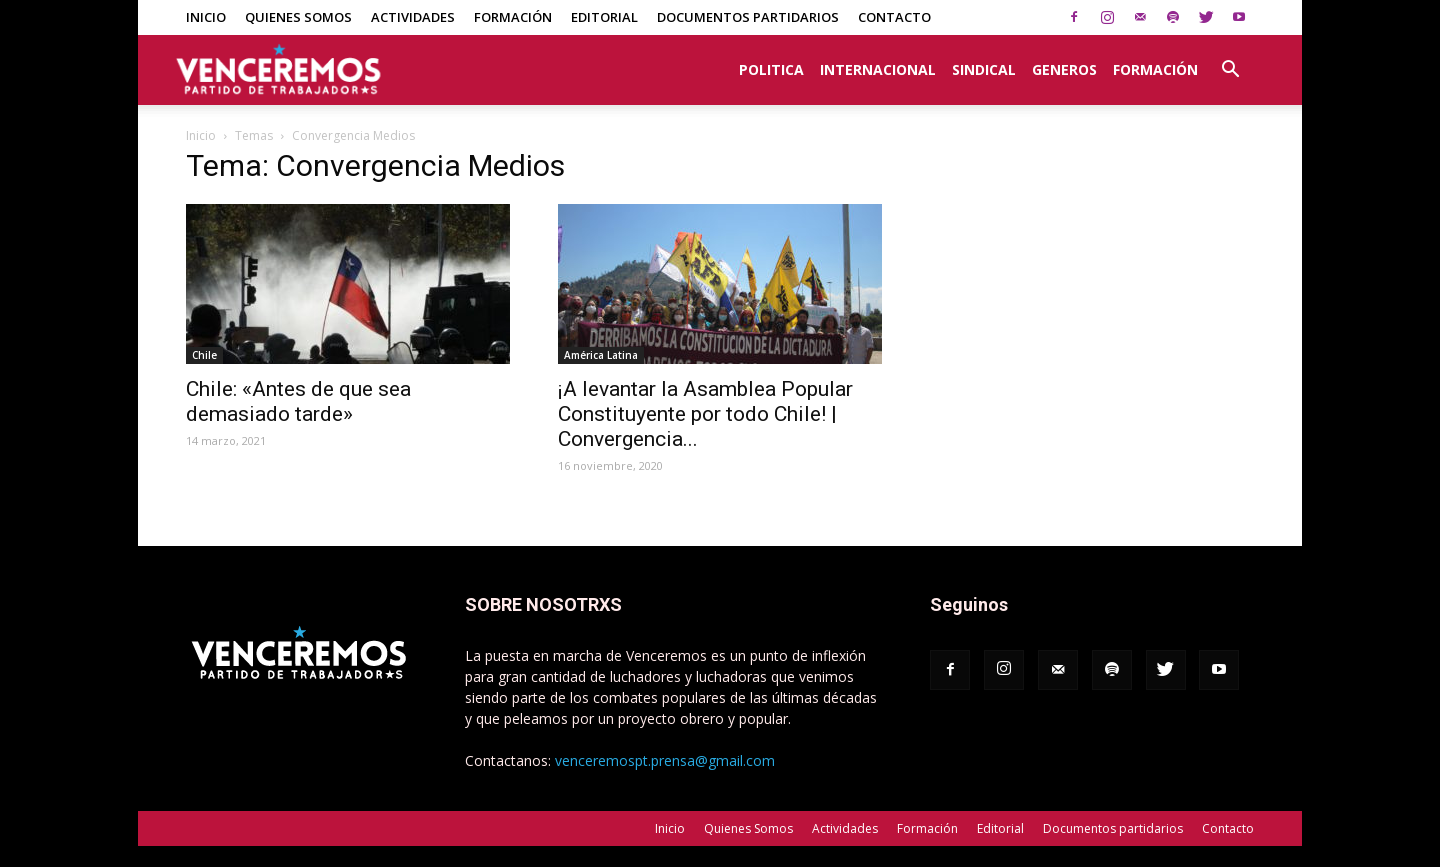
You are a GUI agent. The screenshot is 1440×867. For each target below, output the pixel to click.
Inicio (206, 17)
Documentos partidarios (748, 17)
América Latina (601, 355)
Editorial (604, 17)
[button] (1230, 59)
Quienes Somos (298, 17)
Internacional (878, 69)
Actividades (413, 17)
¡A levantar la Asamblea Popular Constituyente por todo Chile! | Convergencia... (705, 414)
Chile (204, 355)
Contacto (894, 17)
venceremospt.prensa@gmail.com (665, 760)
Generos (1064, 69)
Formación (513, 17)
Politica (771, 69)
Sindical (984, 69)
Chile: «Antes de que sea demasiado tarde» (298, 401)
